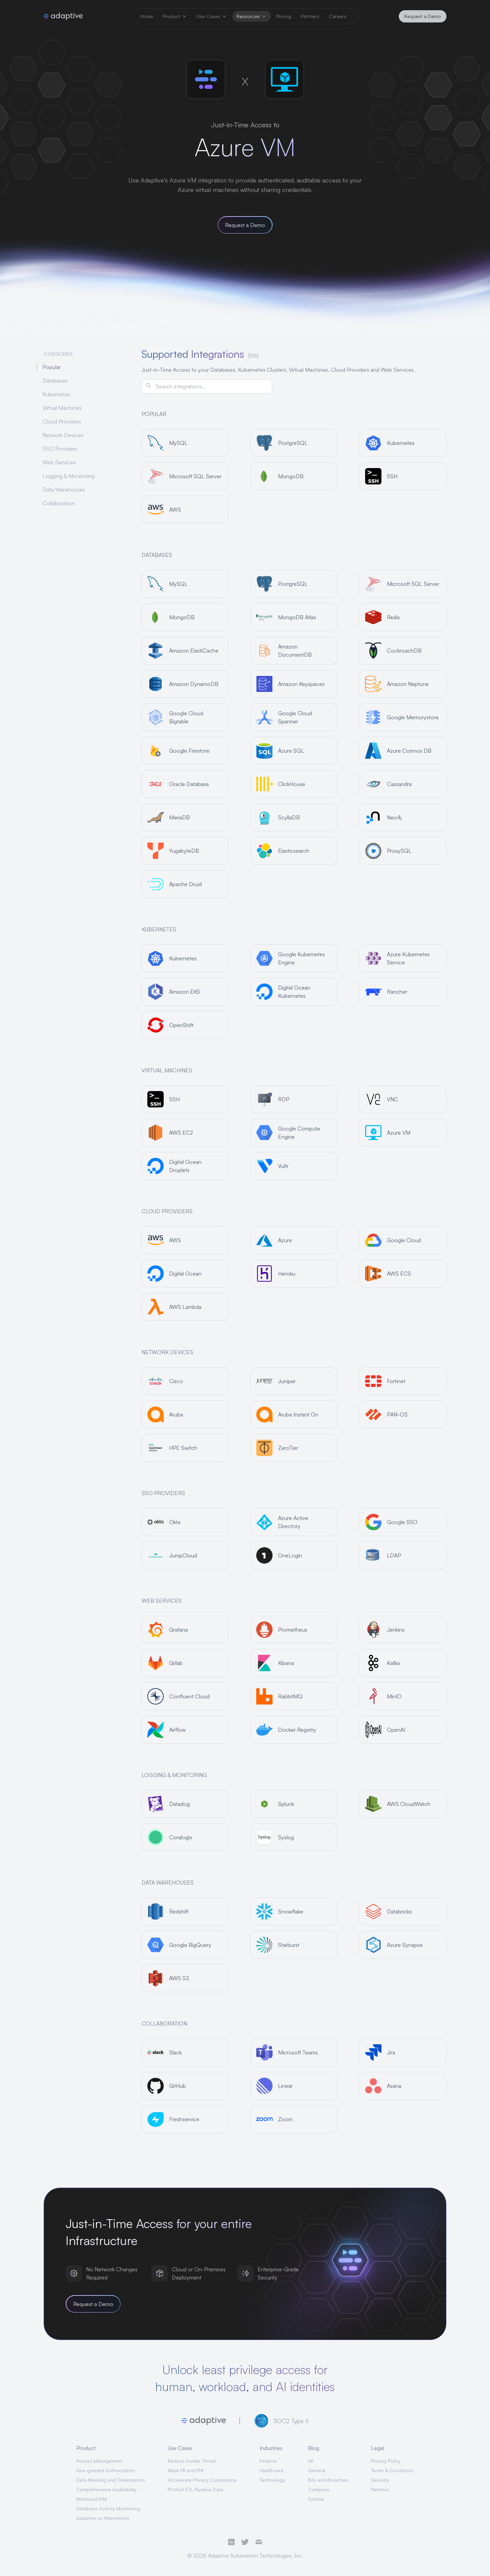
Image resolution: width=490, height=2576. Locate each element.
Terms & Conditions (392, 2470)
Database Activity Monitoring (108, 2508)
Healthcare (271, 2470)
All (310, 2461)
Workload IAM (91, 2499)
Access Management (99, 2461)
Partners (380, 2489)
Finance (268, 2461)
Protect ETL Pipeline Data (195, 2489)
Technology (272, 2480)
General (316, 2470)
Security (380, 2480)
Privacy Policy (386, 2461)
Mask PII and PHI (185, 2470)
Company (318, 2489)
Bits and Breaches (328, 2480)
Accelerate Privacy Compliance (202, 2480)
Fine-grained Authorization (105, 2470)
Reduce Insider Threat (192, 2461)
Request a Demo (422, 16)
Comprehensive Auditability (106, 2489)
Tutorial (316, 2499)
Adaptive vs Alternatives (102, 2518)
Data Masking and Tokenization (110, 2480)
